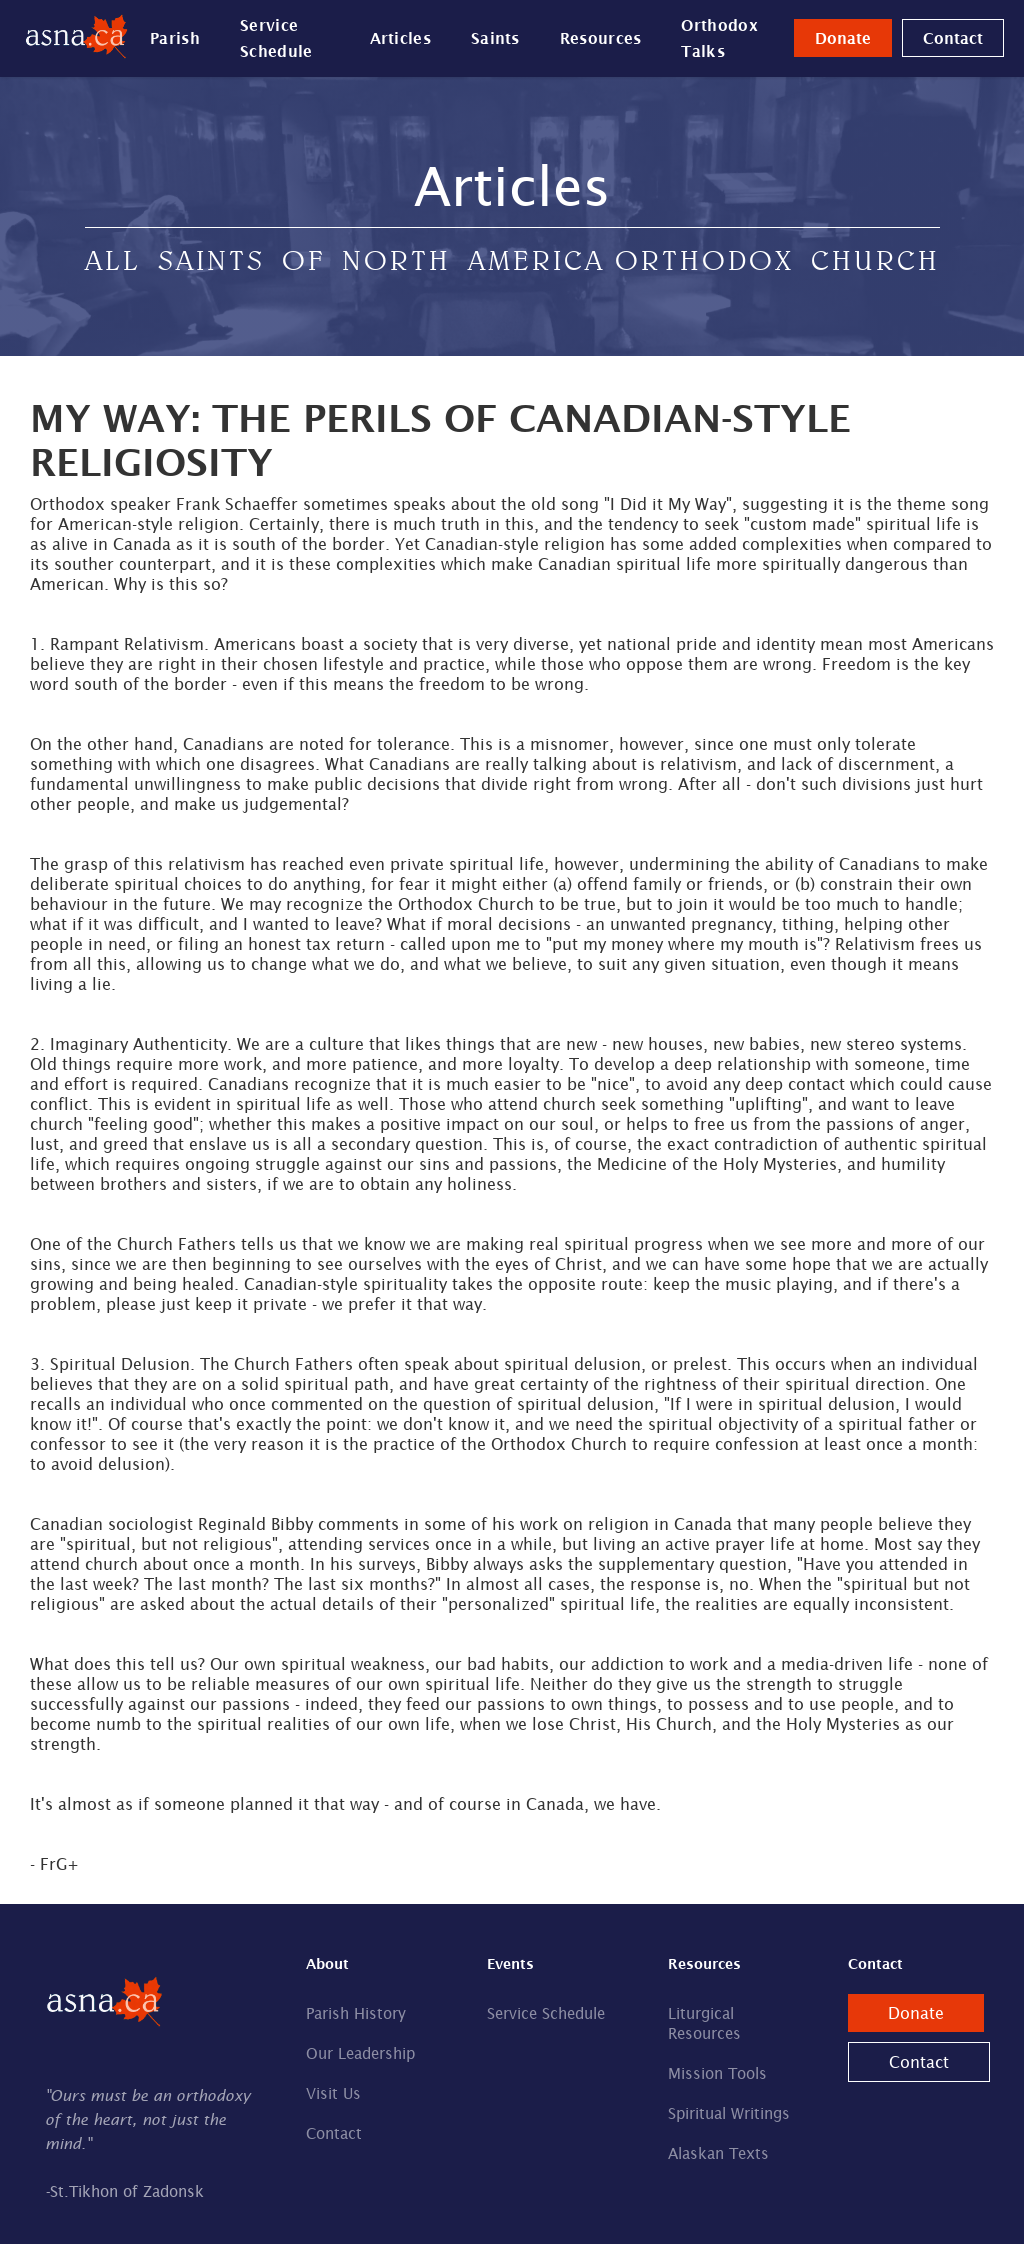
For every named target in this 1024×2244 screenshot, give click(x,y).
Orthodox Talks (719, 38)
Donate (843, 38)
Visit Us (333, 2093)
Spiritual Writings (729, 2113)
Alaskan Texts (718, 2153)
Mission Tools (717, 2073)
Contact (953, 38)
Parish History (356, 2013)
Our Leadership (360, 2053)
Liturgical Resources (704, 2023)
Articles (400, 38)
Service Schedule (276, 38)
